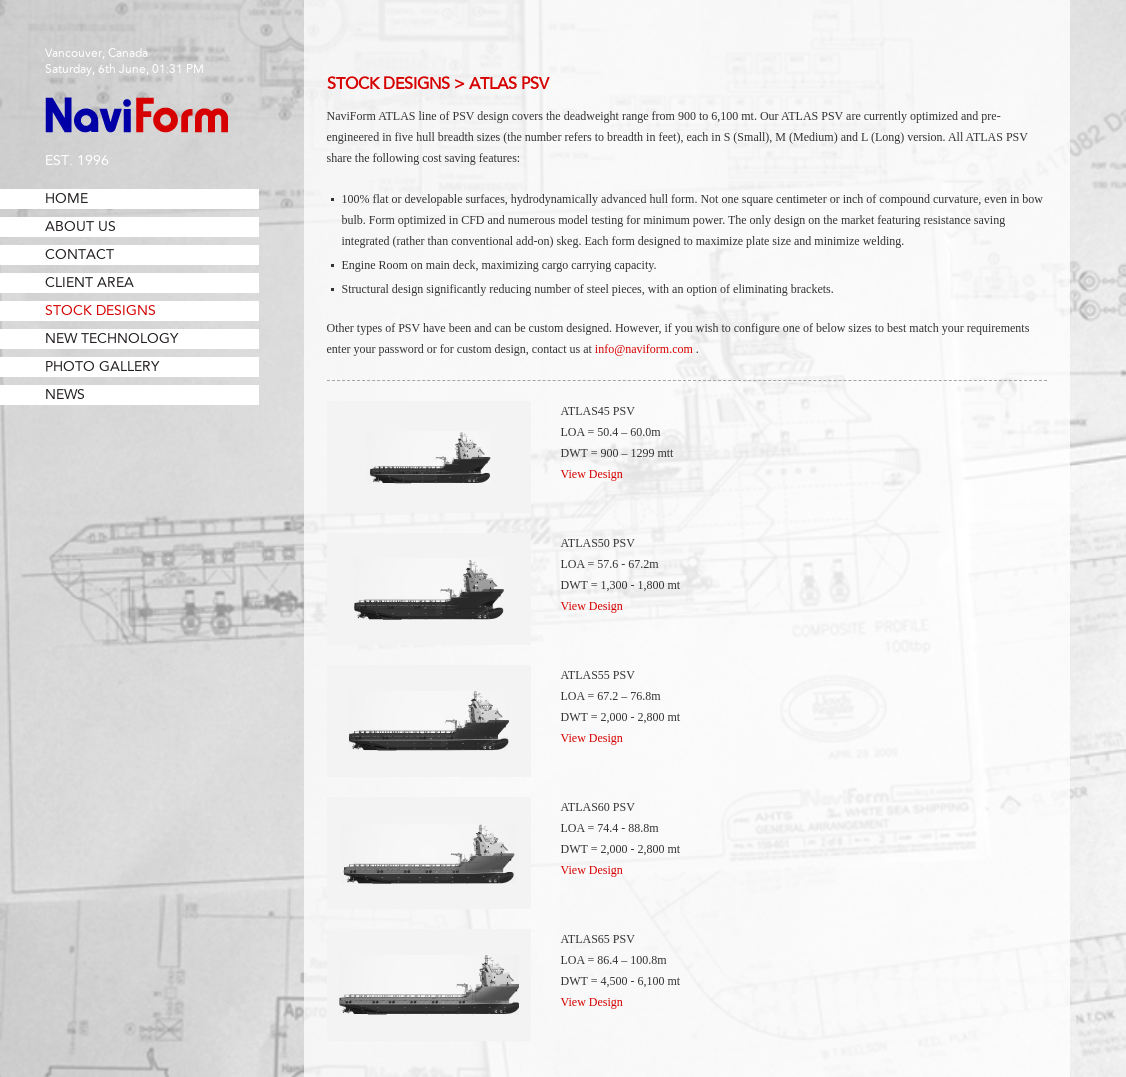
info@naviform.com (644, 349)
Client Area (89, 283)
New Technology (111, 339)
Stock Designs (100, 311)
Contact (79, 255)
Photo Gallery (102, 367)
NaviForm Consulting (136, 115)
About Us (80, 227)
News (65, 395)
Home (66, 199)
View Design (592, 474)
